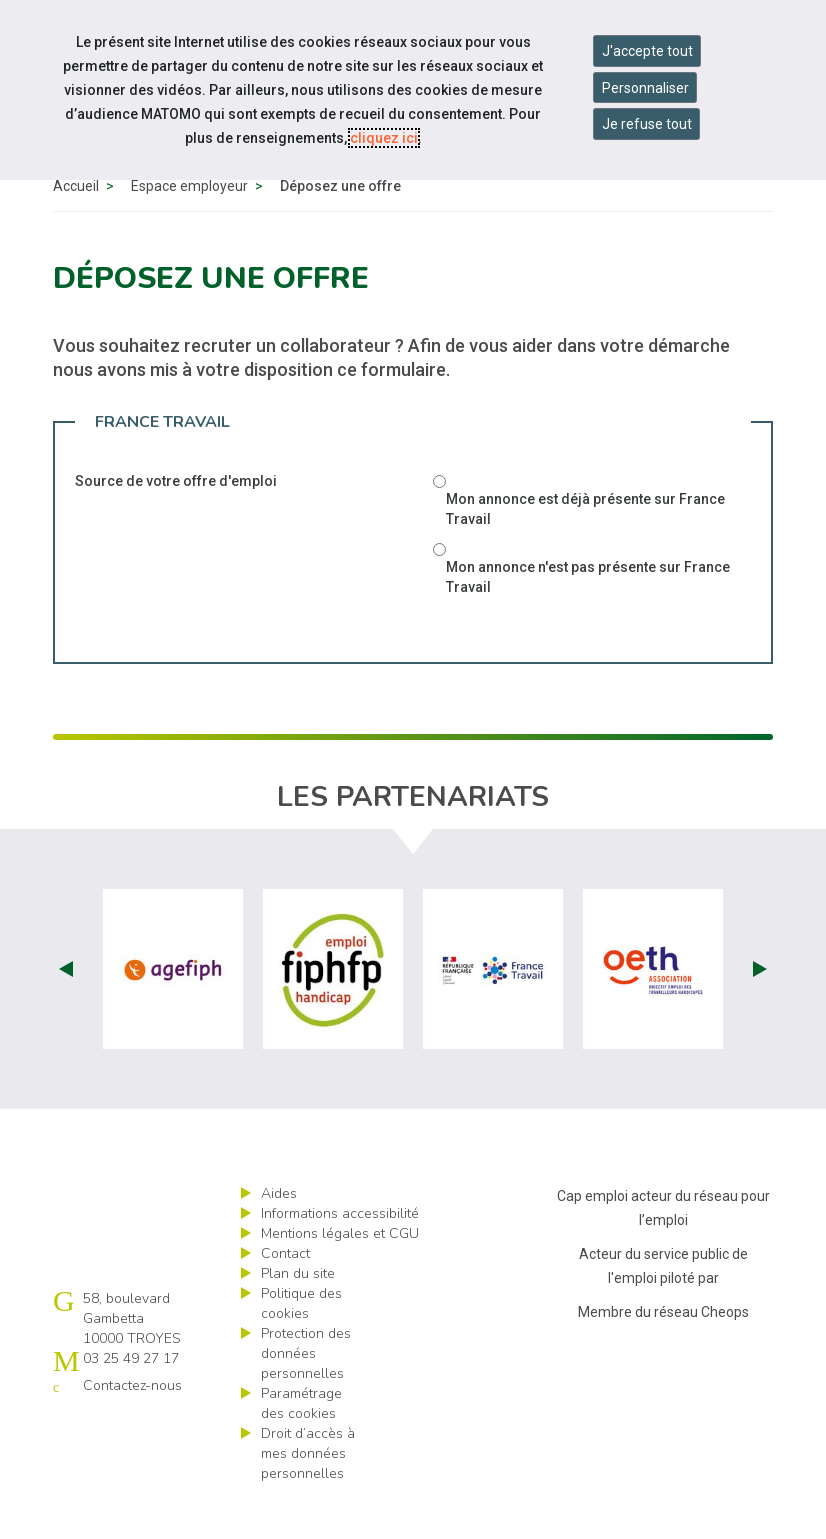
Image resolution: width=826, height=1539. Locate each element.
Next (760, 1009)
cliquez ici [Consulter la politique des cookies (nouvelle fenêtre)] (384, 138)
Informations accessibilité (340, 1253)
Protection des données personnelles (306, 1393)
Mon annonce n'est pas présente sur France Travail (588, 617)
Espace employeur (189, 226)
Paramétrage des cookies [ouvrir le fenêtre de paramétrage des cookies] (301, 1443)
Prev (66, 1009)
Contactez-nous (132, 1425)
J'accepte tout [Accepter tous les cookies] (647, 51)
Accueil (76, 226)
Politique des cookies (301, 1343)
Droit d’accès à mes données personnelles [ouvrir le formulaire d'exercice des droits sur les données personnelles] (308, 1493)
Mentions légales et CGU (340, 1273)
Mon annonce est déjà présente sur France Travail (585, 549)
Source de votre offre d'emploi (176, 521)
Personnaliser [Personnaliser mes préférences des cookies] (645, 88)
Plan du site (298, 1313)
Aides (279, 1233)
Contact (285, 1293)
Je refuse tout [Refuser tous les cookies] (647, 124)
